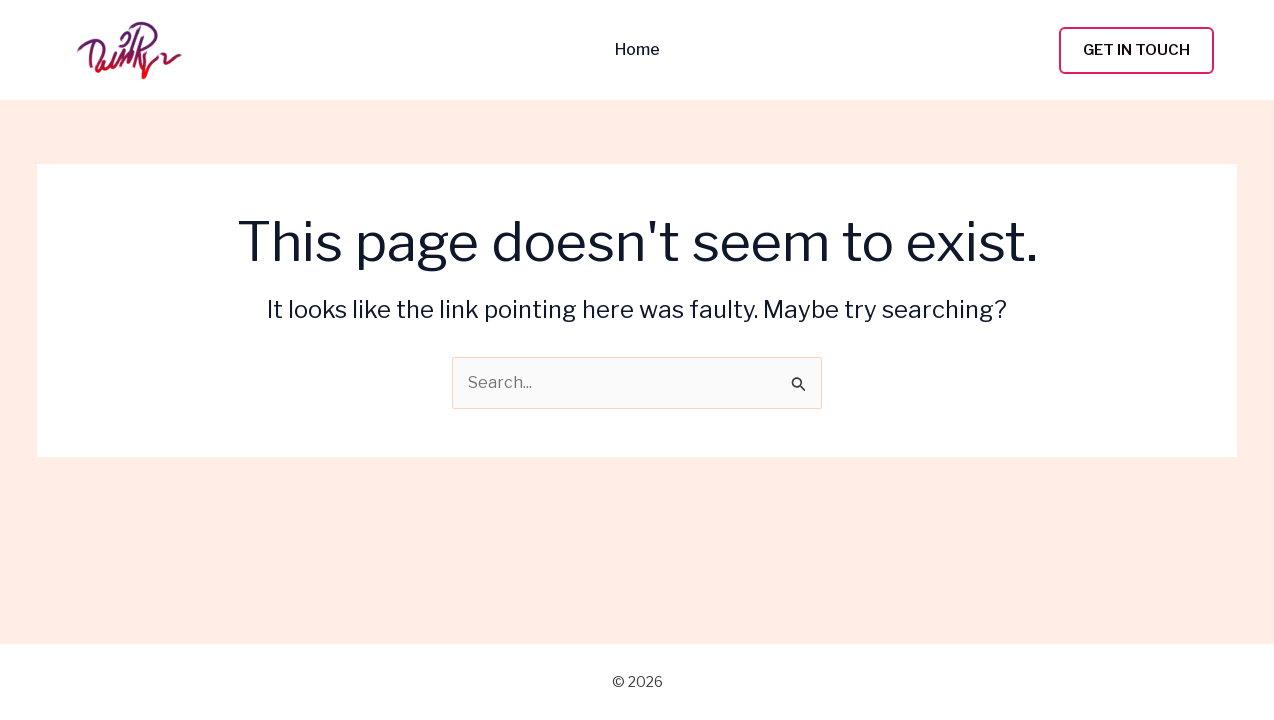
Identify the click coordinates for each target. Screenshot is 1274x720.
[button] (1136, 50)
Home (637, 50)
